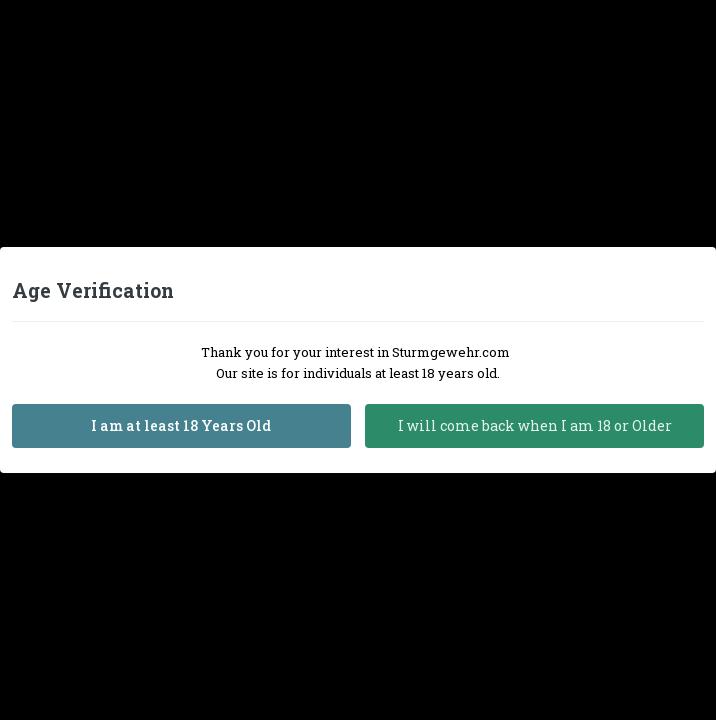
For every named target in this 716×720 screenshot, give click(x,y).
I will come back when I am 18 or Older (535, 425)
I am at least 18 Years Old (181, 425)
